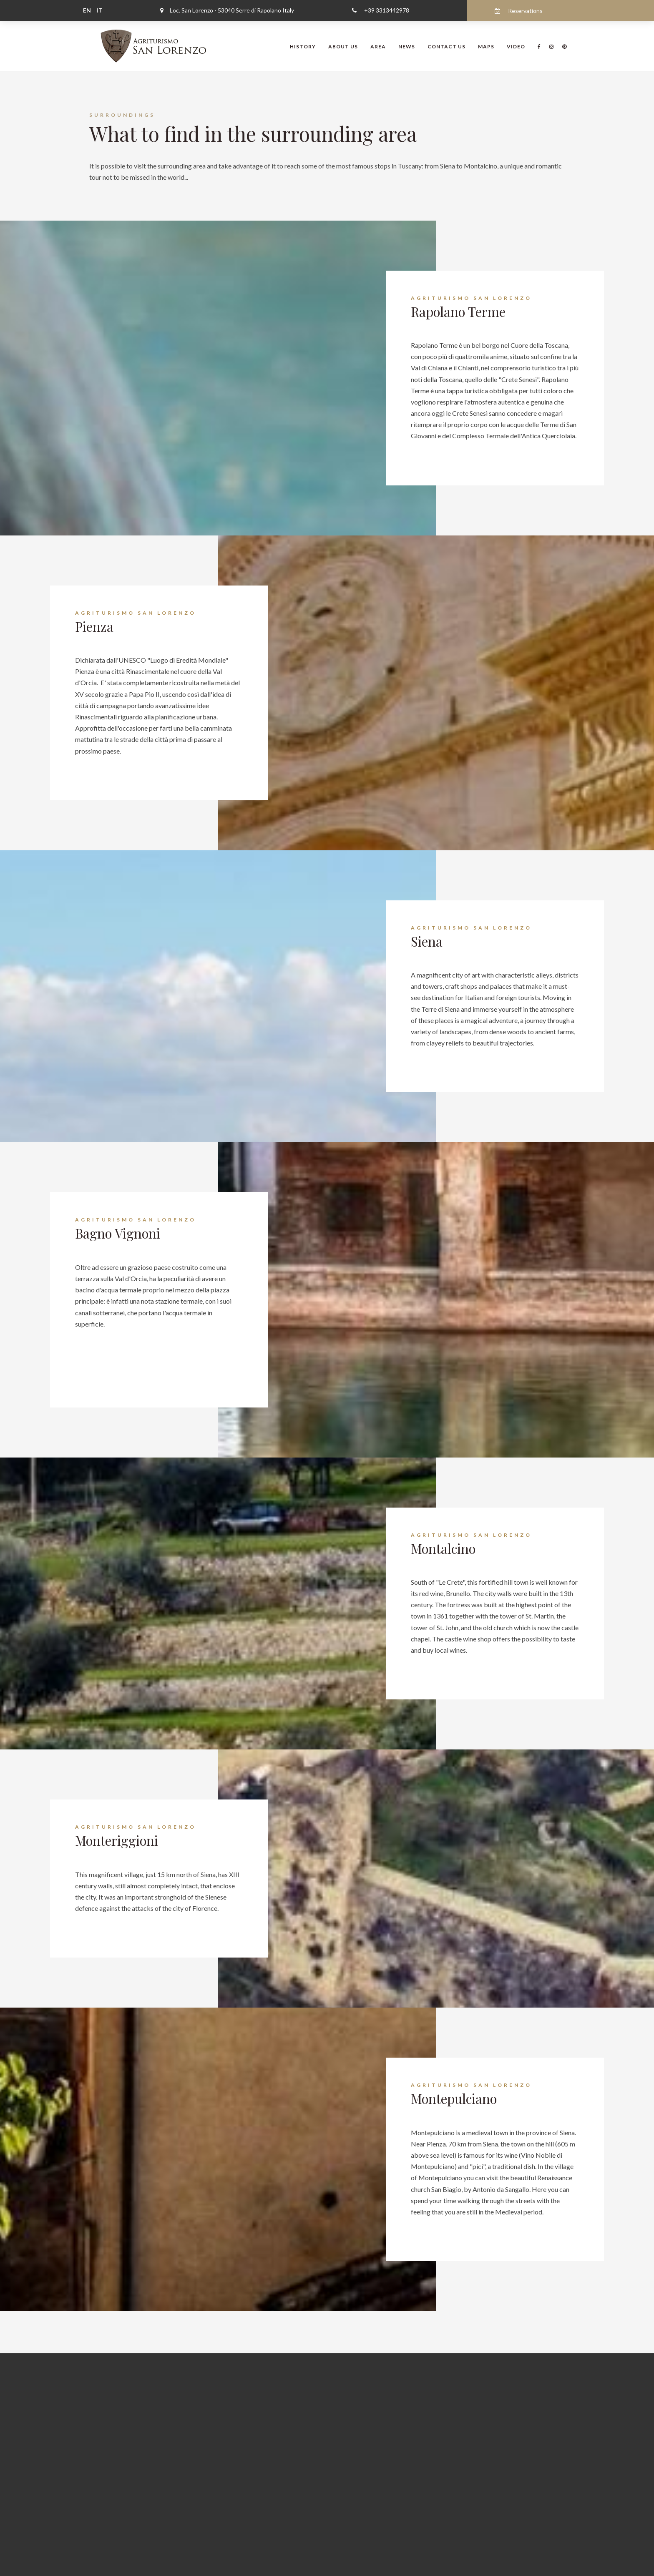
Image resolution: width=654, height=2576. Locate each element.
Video (516, 46)
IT (99, 10)
